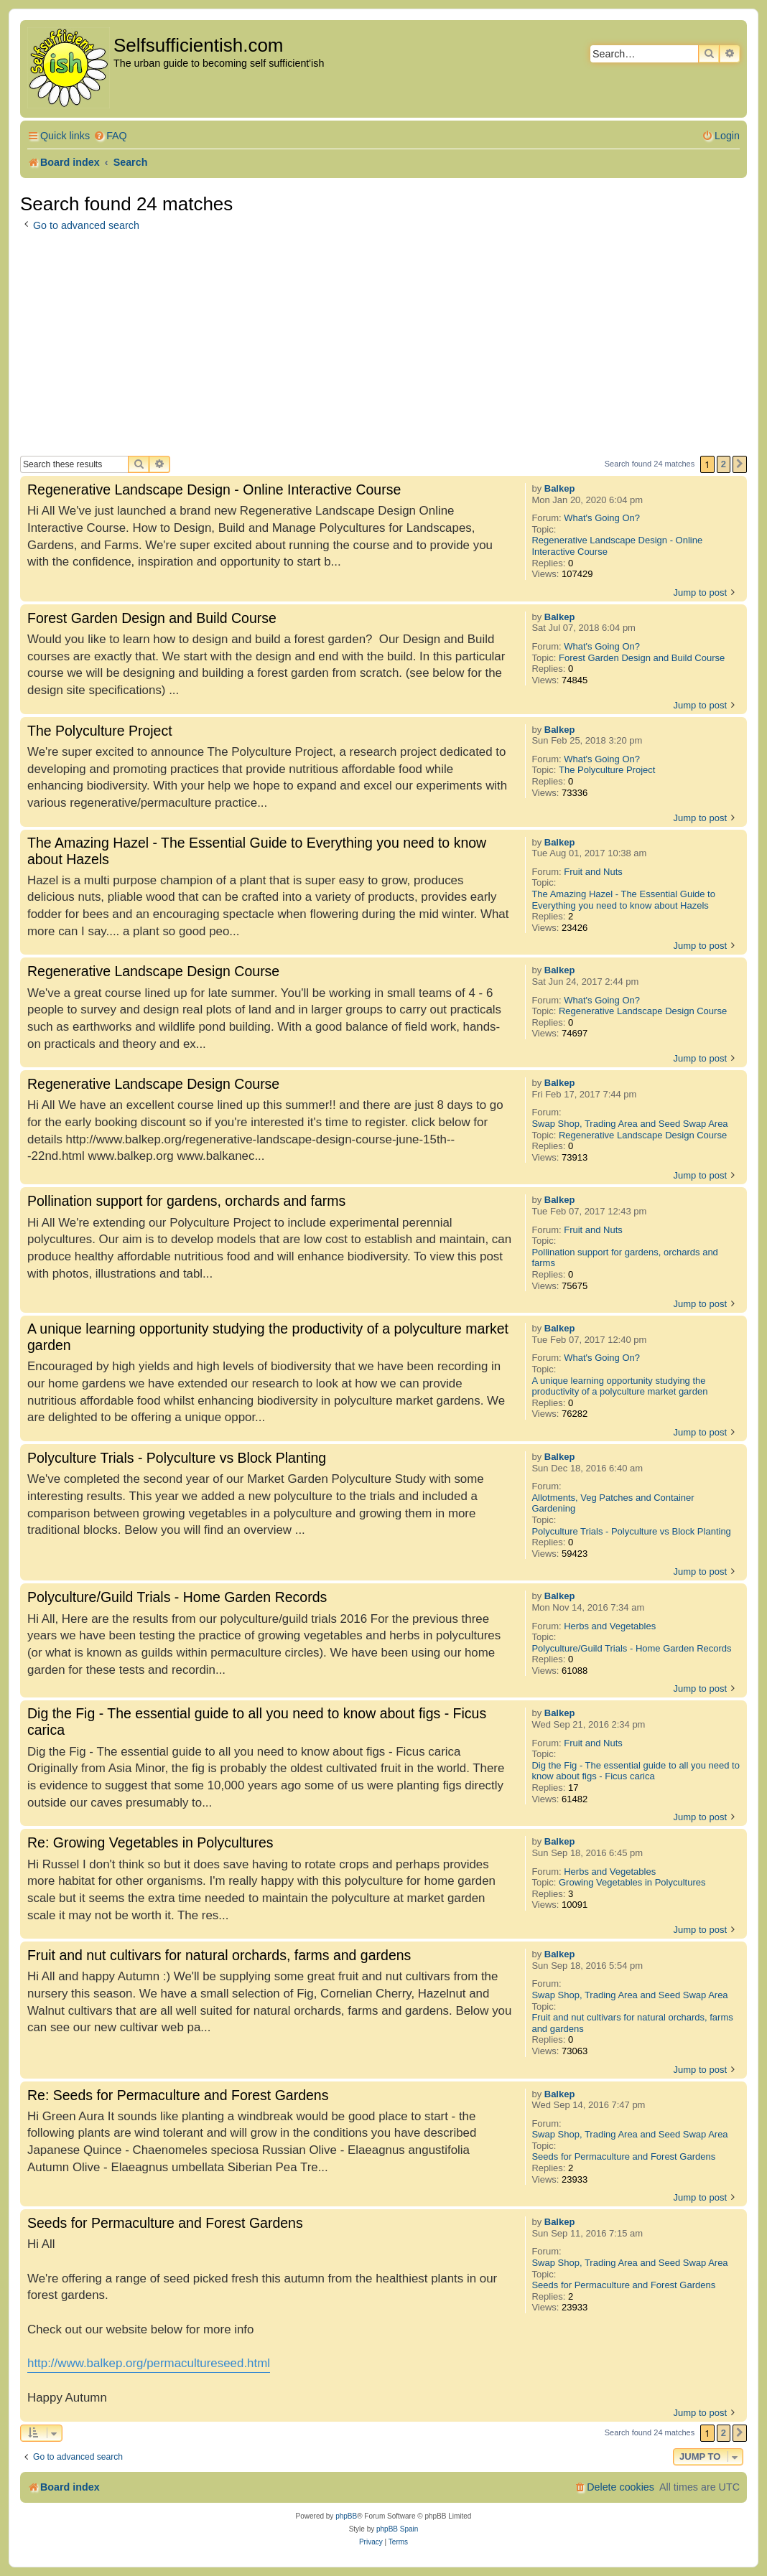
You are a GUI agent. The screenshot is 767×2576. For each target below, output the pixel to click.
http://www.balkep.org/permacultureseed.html (148, 2363)
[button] (740, 464)
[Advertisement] (383, 348)
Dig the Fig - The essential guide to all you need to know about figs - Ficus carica (635, 1771)
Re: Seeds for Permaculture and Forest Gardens (177, 2095)
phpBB (346, 2516)
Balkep (559, 488)
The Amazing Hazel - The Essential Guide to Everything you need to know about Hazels (623, 900)
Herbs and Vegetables (610, 1626)
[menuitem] (110, 136)
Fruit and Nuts (593, 871)
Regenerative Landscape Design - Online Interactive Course (616, 546)
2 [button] (723, 464)
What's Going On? (602, 517)
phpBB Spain (397, 2529)
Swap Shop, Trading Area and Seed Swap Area (629, 1123)
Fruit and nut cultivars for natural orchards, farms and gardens (632, 2023)
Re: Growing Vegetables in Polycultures (150, 1842)
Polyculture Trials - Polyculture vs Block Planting (630, 1531)
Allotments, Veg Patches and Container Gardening (612, 1503)
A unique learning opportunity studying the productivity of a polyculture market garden (619, 1386)
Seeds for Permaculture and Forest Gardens (623, 2156)
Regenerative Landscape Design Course (643, 1011)
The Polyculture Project (607, 769)
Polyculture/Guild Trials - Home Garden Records (631, 1648)
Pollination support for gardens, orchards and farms (624, 1258)
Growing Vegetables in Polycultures (632, 1882)
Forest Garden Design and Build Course (642, 657)
